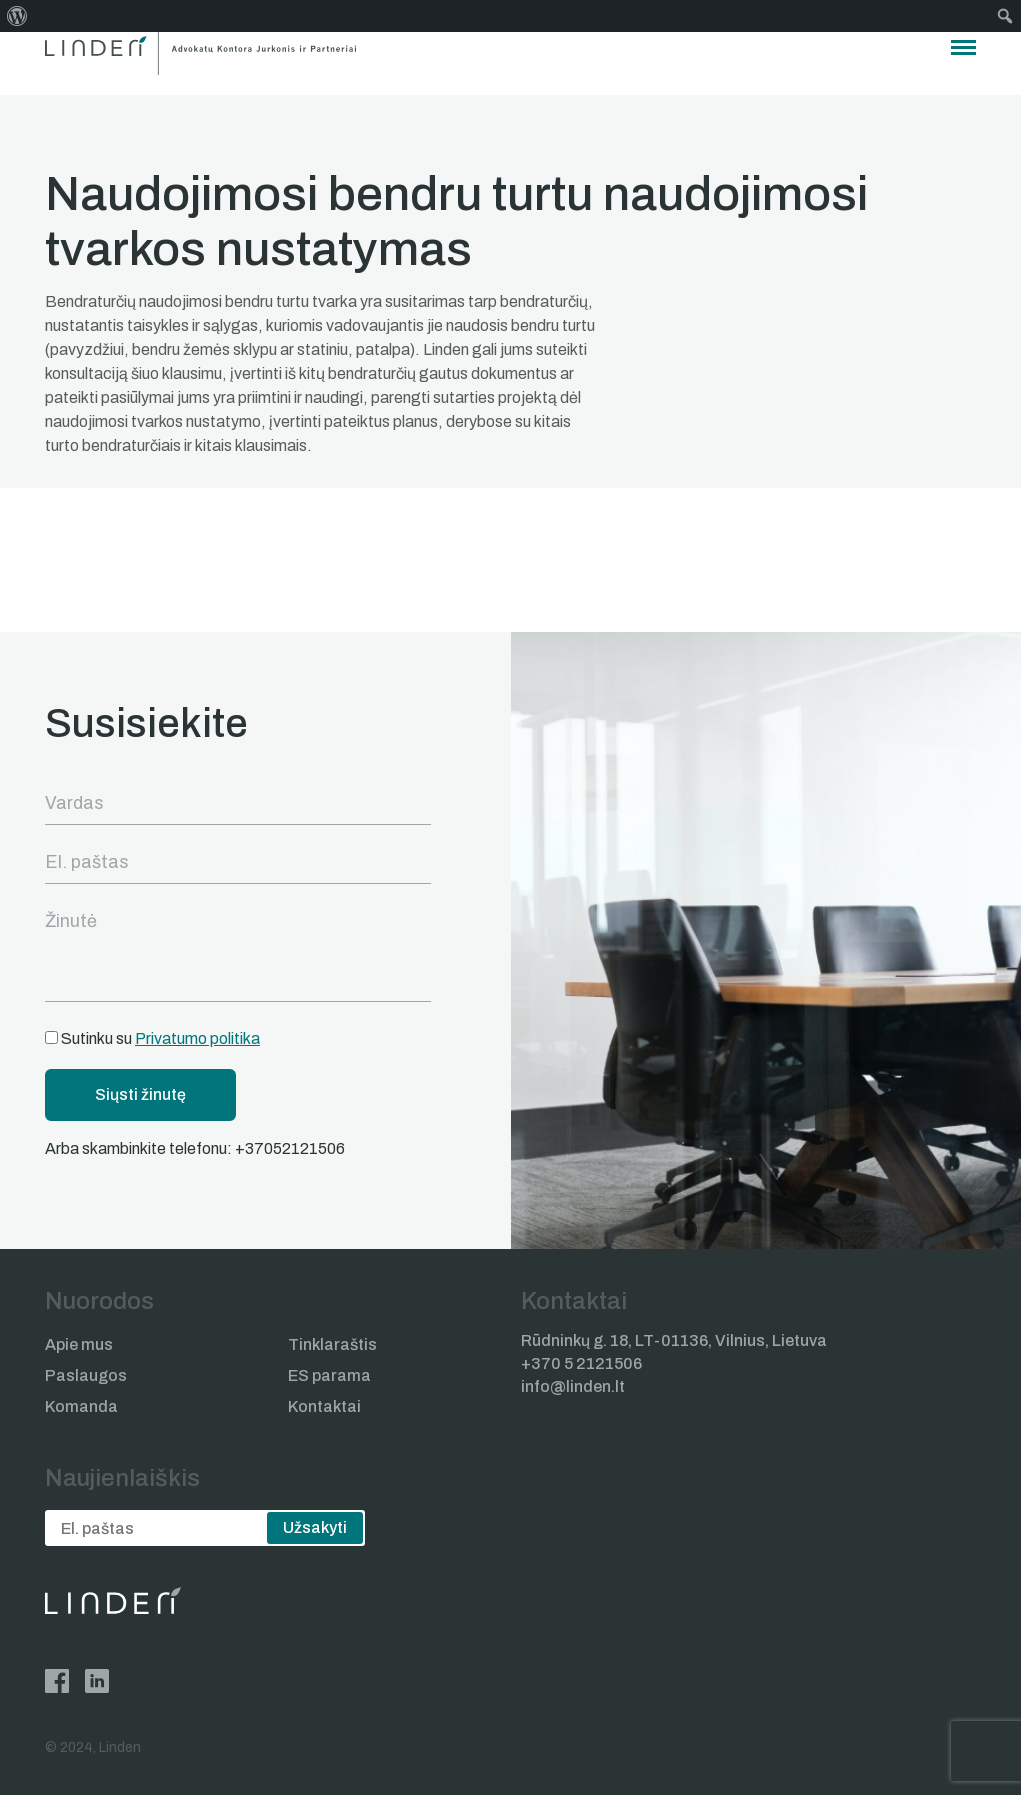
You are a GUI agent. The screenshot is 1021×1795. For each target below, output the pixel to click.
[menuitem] (17, 16)
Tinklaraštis (332, 1344)
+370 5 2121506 (581, 1363)
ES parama (329, 1375)
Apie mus (79, 1344)
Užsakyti (315, 1527)
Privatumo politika (197, 1038)
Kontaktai (324, 1406)
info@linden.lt (573, 1386)
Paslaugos (86, 1375)
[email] (205, 1528)
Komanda (81, 1406)
